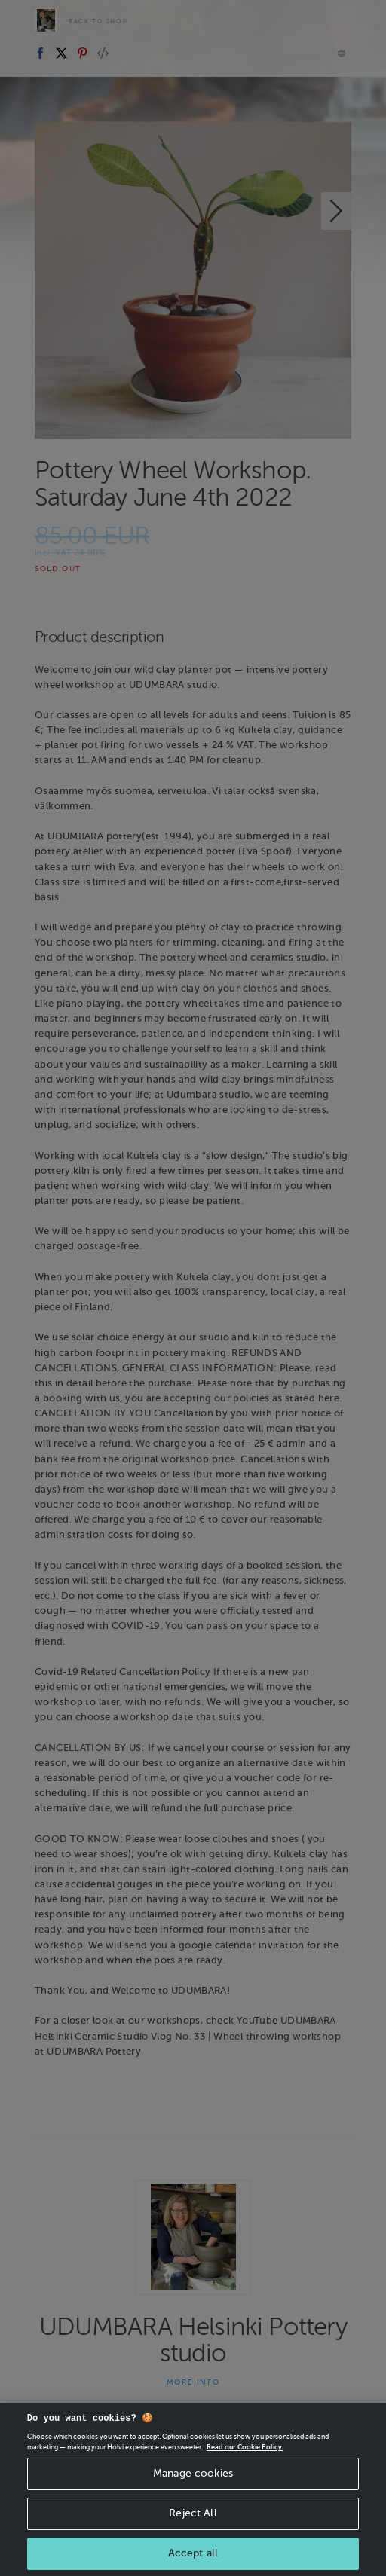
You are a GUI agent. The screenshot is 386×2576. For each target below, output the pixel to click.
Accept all (193, 2556)
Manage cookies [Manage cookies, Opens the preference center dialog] (193, 2477)
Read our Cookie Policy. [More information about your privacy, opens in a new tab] (245, 2451)
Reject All (192, 2517)
